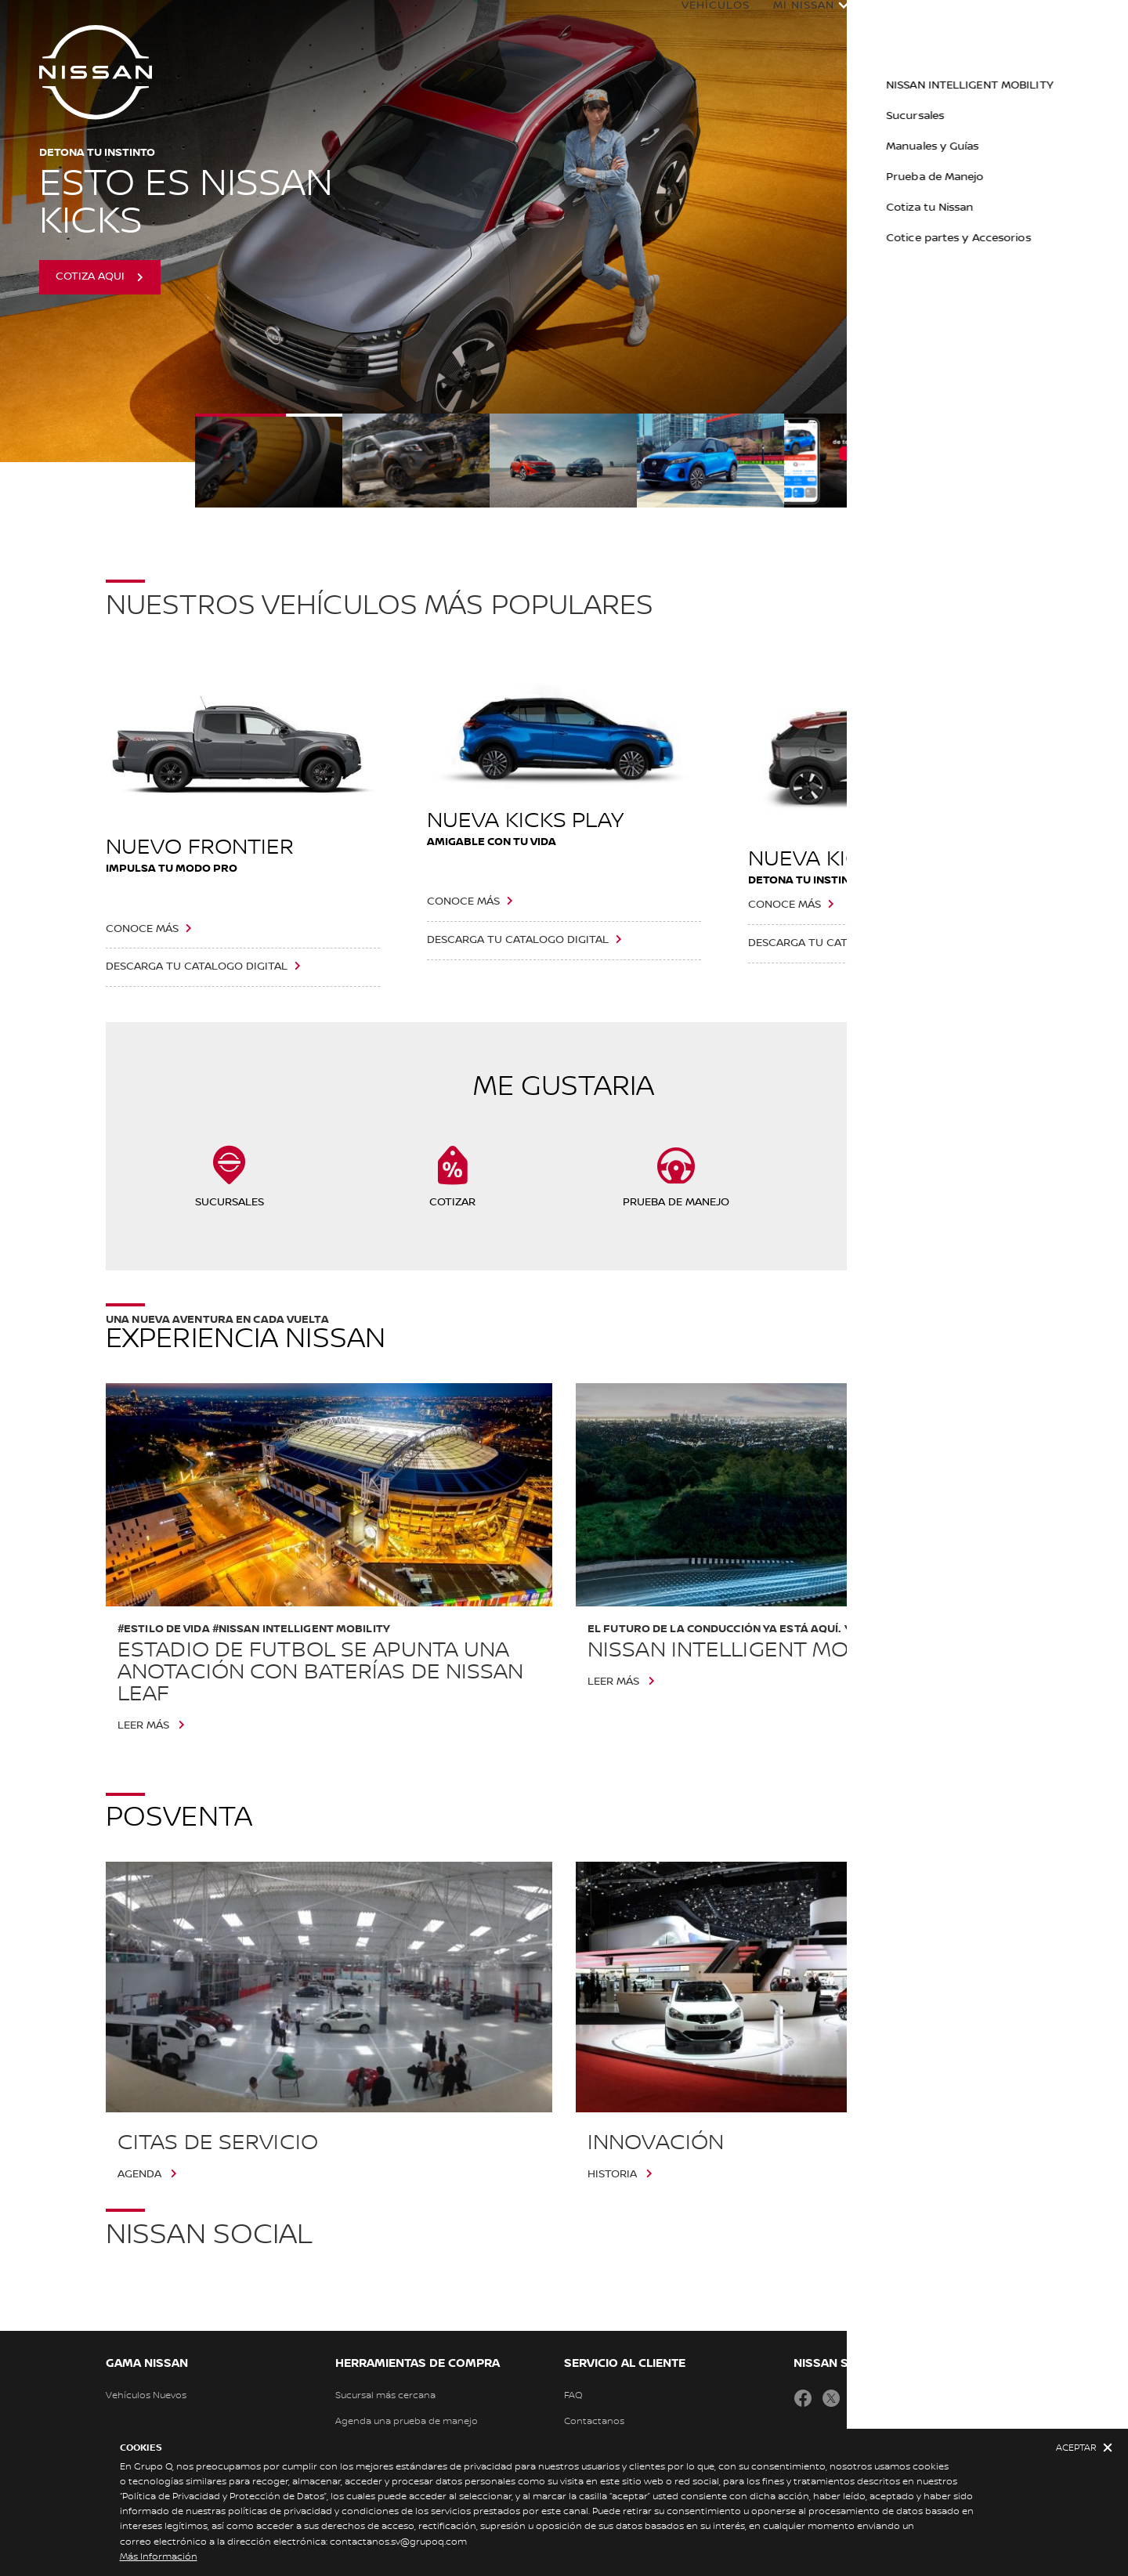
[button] (1100, 20)
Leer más (143, 1725)
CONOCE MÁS (142, 929)
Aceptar (1076, 2448)
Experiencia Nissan (919, 21)
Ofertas (1046, 21)
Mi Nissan (788, 21)
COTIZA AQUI (90, 276)
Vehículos (700, 21)
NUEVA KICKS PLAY (525, 820)
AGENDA (139, 2174)
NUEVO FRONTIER (200, 847)
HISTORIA (612, 2174)
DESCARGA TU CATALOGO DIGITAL (196, 966)
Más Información (158, 2557)
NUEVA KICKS (818, 859)
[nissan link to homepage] (95, 72)
